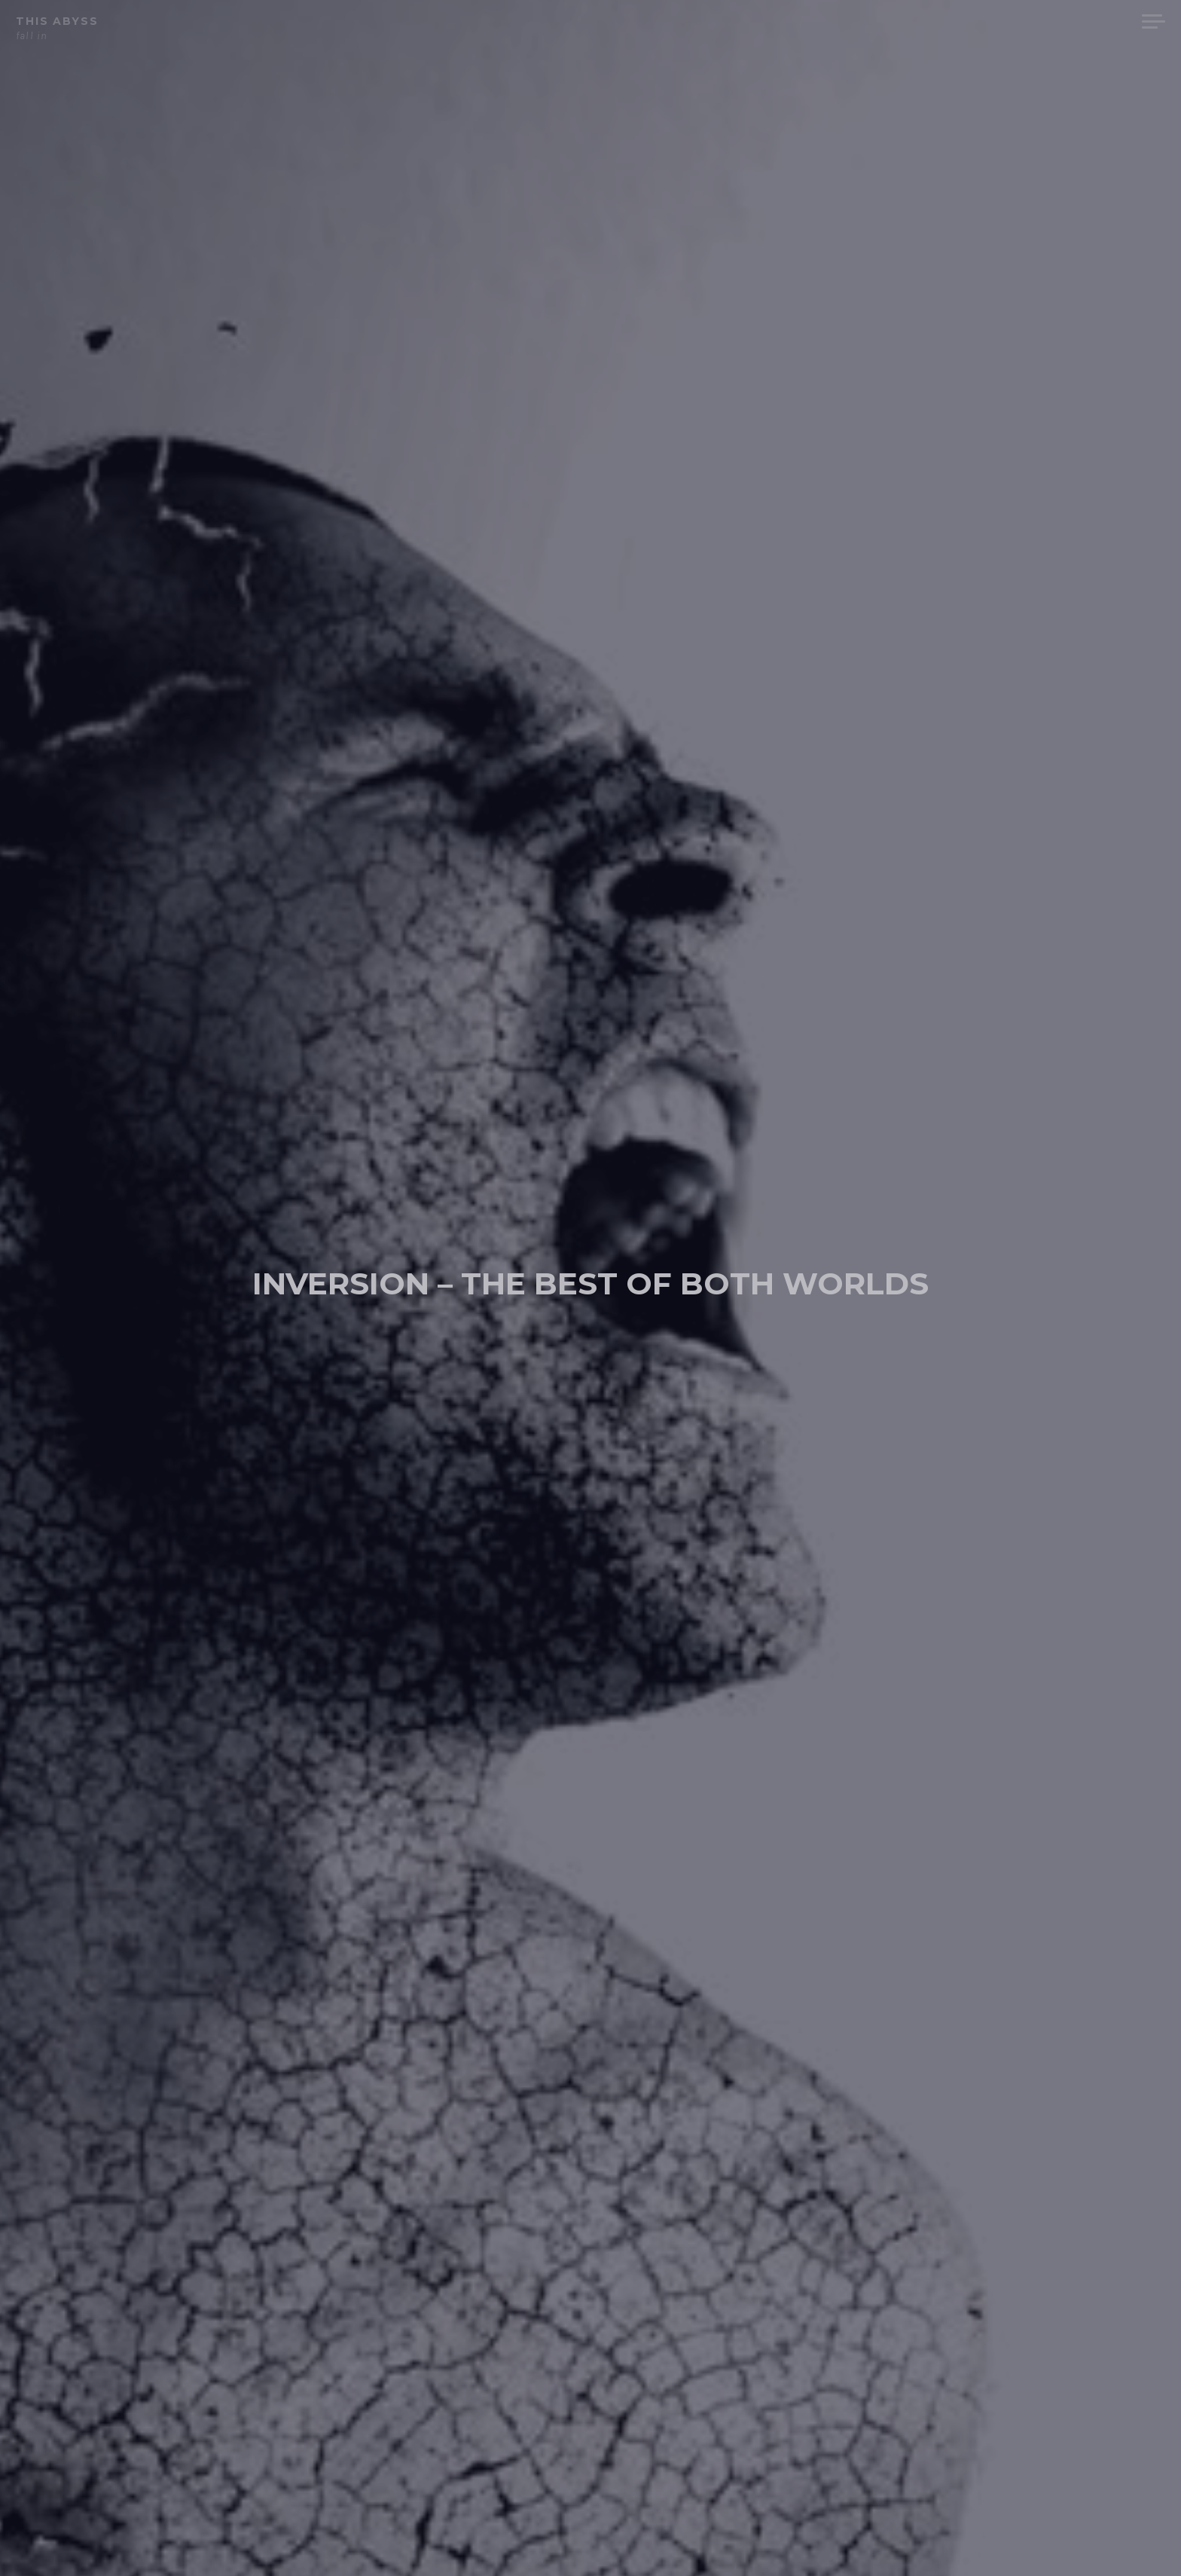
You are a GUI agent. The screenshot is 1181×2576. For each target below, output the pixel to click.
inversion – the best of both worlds (591, 1279)
